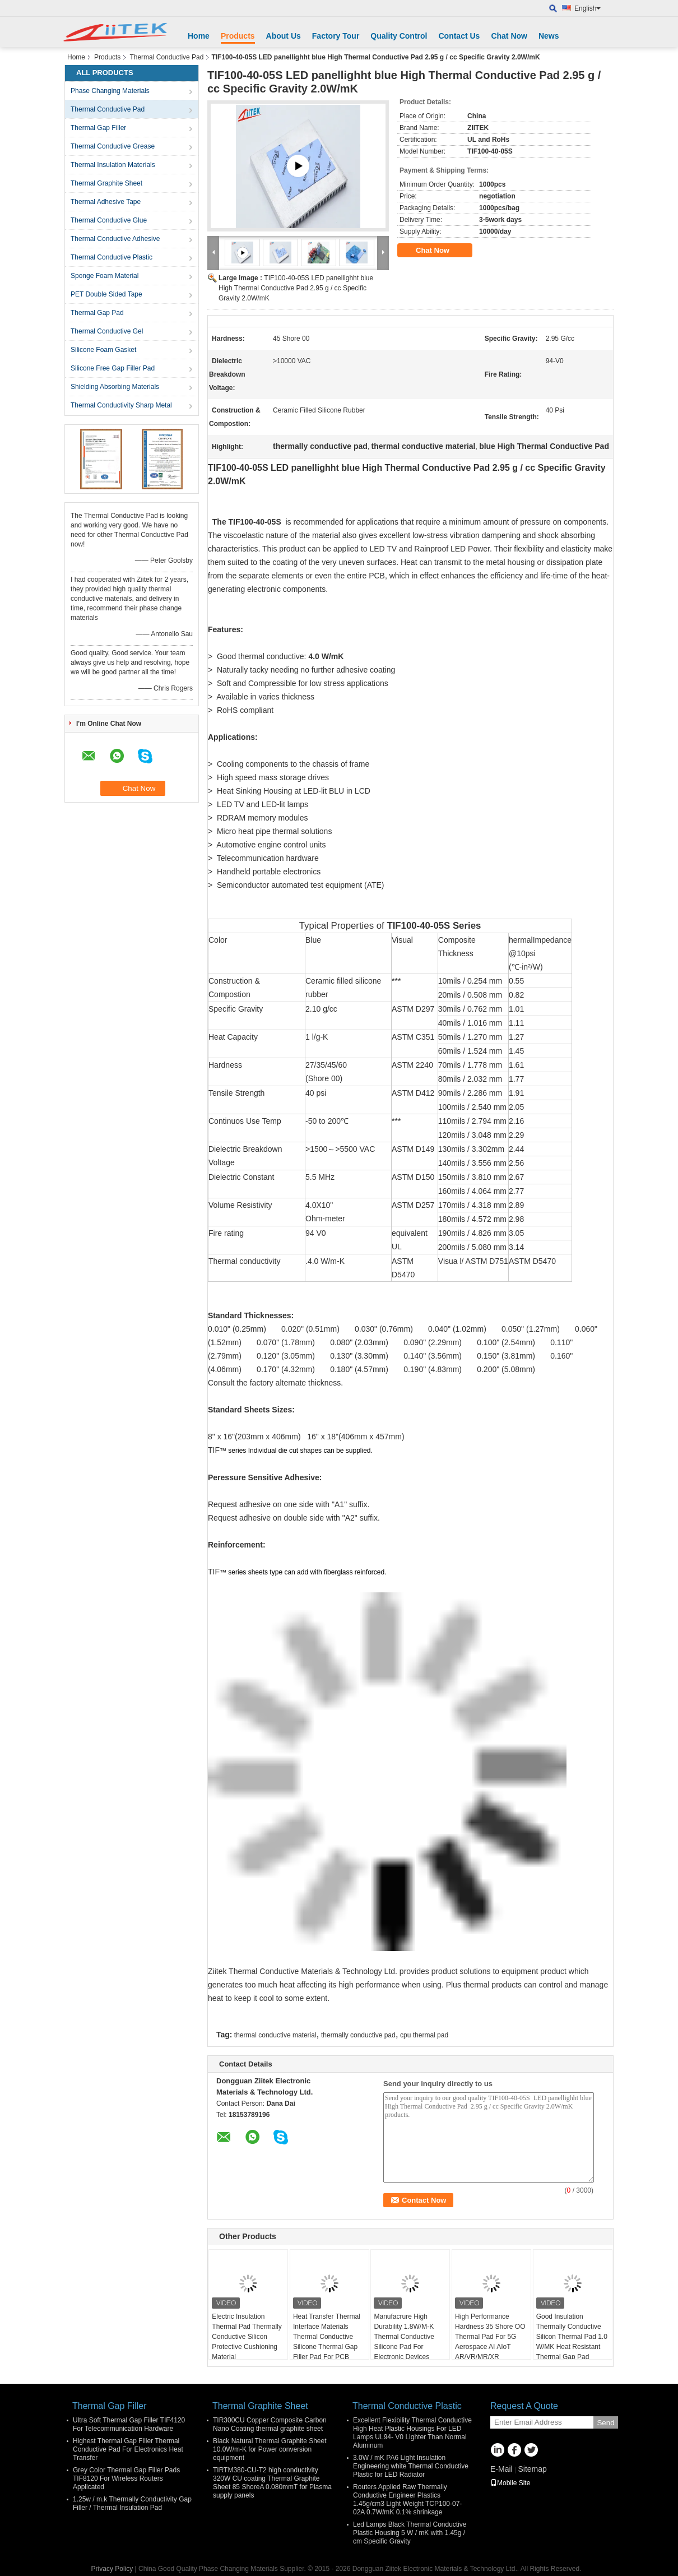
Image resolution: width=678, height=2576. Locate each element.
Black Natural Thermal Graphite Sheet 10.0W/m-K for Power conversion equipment (270, 2449)
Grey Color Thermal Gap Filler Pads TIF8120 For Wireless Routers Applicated (126, 2478)
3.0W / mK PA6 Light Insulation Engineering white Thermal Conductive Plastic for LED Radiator (410, 2466)
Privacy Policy (112, 2569)
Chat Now (509, 36)
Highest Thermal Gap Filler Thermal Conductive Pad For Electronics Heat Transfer (128, 2449)
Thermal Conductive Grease (113, 146)
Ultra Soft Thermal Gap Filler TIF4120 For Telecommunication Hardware (129, 2424)
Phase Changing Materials (110, 91)
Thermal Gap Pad (97, 313)
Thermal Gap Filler (98, 128)
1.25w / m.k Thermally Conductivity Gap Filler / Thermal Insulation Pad (132, 2503)
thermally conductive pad (358, 2035)
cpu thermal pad (424, 2035)
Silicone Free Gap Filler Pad (113, 368)
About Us (283, 35)
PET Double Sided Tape (106, 294)
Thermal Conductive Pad (166, 57)
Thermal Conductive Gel (107, 331)
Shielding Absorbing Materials (115, 387)
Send (605, 2423)
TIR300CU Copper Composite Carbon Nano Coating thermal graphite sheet (270, 2424)
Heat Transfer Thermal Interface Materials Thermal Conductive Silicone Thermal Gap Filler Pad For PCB (326, 2337)
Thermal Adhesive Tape (106, 202)
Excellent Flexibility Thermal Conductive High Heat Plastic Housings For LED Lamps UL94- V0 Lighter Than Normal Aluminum (412, 2432)
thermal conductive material (275, 2035)
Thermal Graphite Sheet (106, 183)
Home (199, 35)
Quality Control (398, 35)
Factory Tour (336, 35)
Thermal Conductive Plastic (111, 257)
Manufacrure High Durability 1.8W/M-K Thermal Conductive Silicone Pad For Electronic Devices (404, 2337)
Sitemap (532, 2468)
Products (238, 35)
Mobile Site (510, 2483)
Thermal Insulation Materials (113, 165)
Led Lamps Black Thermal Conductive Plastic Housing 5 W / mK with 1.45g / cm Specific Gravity (410, 2533)
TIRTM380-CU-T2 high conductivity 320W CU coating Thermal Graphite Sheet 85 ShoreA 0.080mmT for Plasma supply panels (272, 2482)
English (587, 8)
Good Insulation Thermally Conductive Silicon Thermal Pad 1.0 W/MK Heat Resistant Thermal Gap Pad (571, 2337)
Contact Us (459, 35)
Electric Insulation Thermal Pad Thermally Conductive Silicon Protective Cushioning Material (247, 2337)
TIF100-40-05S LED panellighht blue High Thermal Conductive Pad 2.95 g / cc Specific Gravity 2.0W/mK (296, 288)
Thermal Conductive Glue (109, 220)
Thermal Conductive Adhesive (115, 239)
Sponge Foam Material (104, 276)
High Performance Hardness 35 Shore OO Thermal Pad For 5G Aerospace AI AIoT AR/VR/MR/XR (490, 2337)
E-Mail (501, 2468)
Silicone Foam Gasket (103, 350)
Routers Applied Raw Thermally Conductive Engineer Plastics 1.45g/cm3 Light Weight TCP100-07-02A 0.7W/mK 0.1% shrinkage (407, 2499)
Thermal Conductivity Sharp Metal (121, 405)
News (548, 35)
